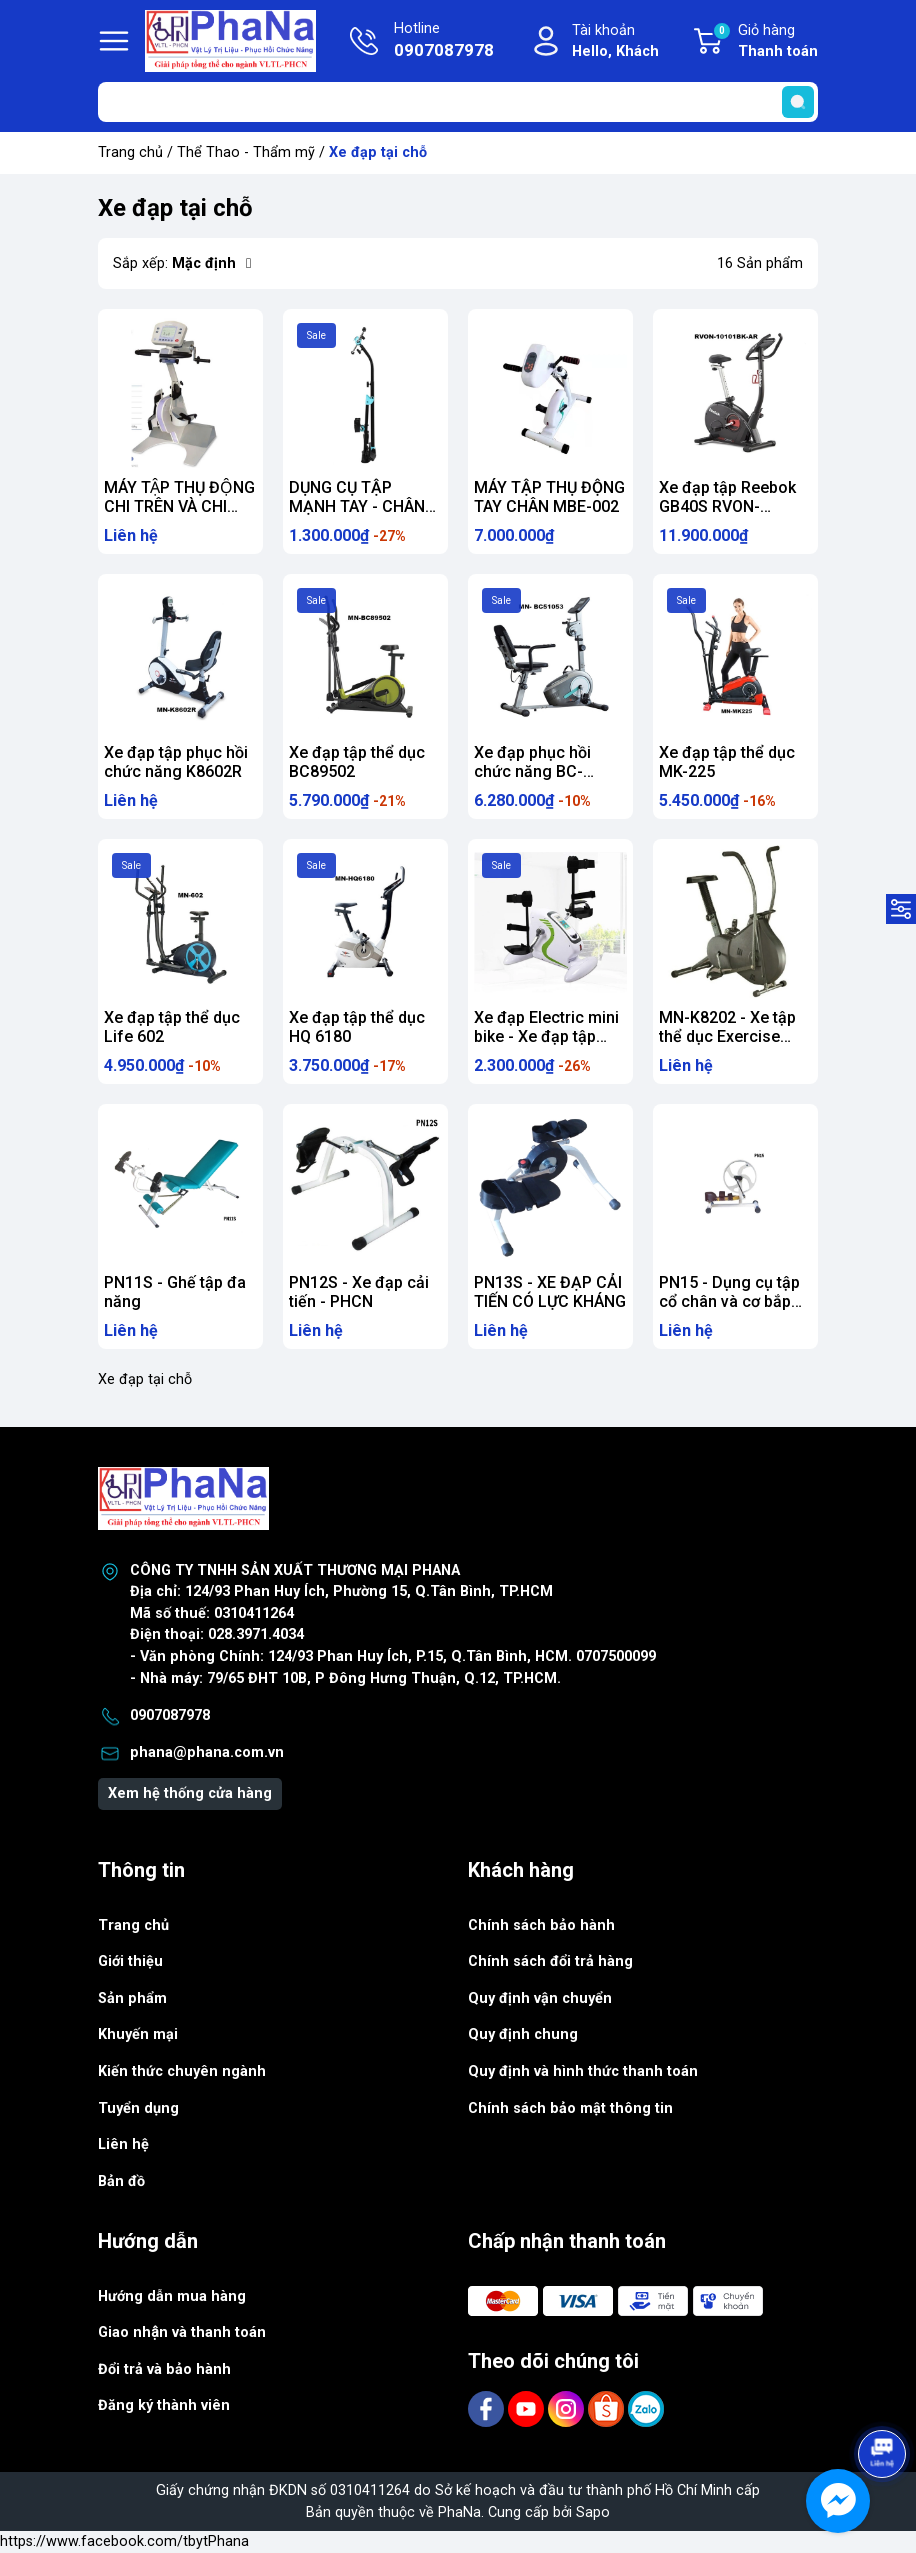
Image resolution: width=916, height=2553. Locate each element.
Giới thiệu (130, 1961)
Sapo (593, 2512)
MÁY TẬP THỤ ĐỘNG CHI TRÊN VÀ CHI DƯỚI (179, 506)
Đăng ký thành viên (164, 2405)
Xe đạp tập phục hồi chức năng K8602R (176, 762)
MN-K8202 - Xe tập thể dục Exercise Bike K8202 (727, 1036)
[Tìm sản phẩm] (458, 102)
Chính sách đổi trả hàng (550, 1961)
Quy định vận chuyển (540, 1998)
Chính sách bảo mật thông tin (570, 2108)
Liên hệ (123, 2144)
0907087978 (170, 1715)
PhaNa (459, 2512)
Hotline (444, 42)
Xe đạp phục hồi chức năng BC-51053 (532, 771)
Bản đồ (121, 2181)
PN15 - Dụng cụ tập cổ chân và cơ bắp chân (729, 1301)
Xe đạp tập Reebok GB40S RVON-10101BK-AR (727, 506)
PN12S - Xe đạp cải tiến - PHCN (359, 1292)
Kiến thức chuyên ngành (182, 2071)
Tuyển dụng (138, 2108)
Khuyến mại (138, 2034)
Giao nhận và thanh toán (182, 2332)
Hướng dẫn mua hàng (172, 2296)
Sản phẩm (132, 1998)
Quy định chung (523, 2034)
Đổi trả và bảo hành (164, 2369)
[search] (798, 102)
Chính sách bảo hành (541, 1925)
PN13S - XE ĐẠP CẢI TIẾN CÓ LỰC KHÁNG (550, 1292)
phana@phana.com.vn (207, 1752)
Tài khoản (615, 42)
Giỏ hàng (765, 42)
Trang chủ (130, 152)
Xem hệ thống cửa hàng (190, 1793)
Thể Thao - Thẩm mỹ (246, 152)
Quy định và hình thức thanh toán (583, 2071)
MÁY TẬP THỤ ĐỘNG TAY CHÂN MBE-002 (549, 497)
